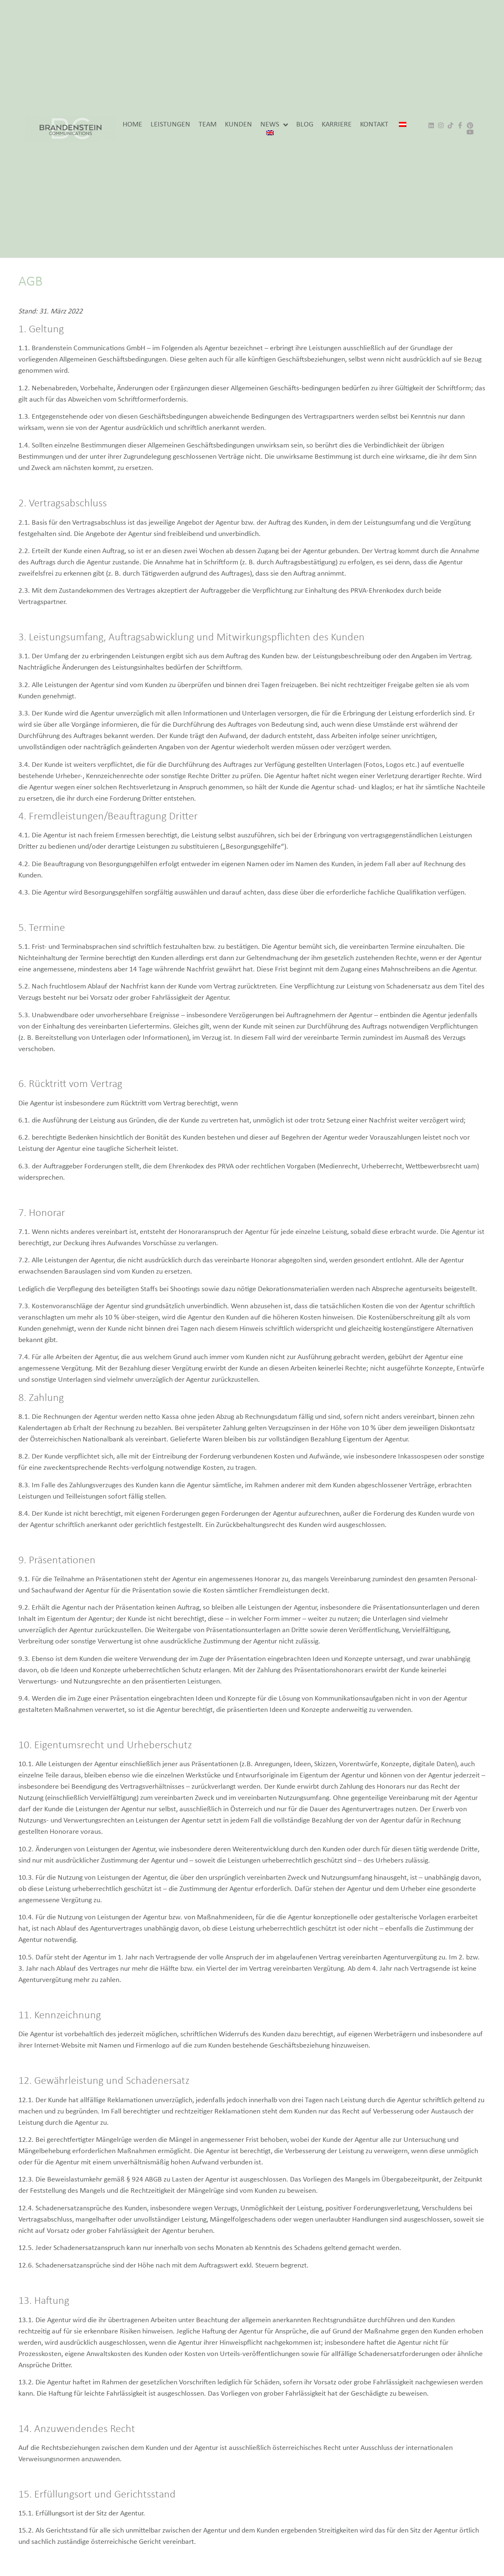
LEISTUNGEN (170, 125)
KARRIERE (337, 125)
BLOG (304, 125)
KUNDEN (238, 125)
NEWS (274, 125)
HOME (132, 125)
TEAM (208, 125)
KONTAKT (374, 125)
